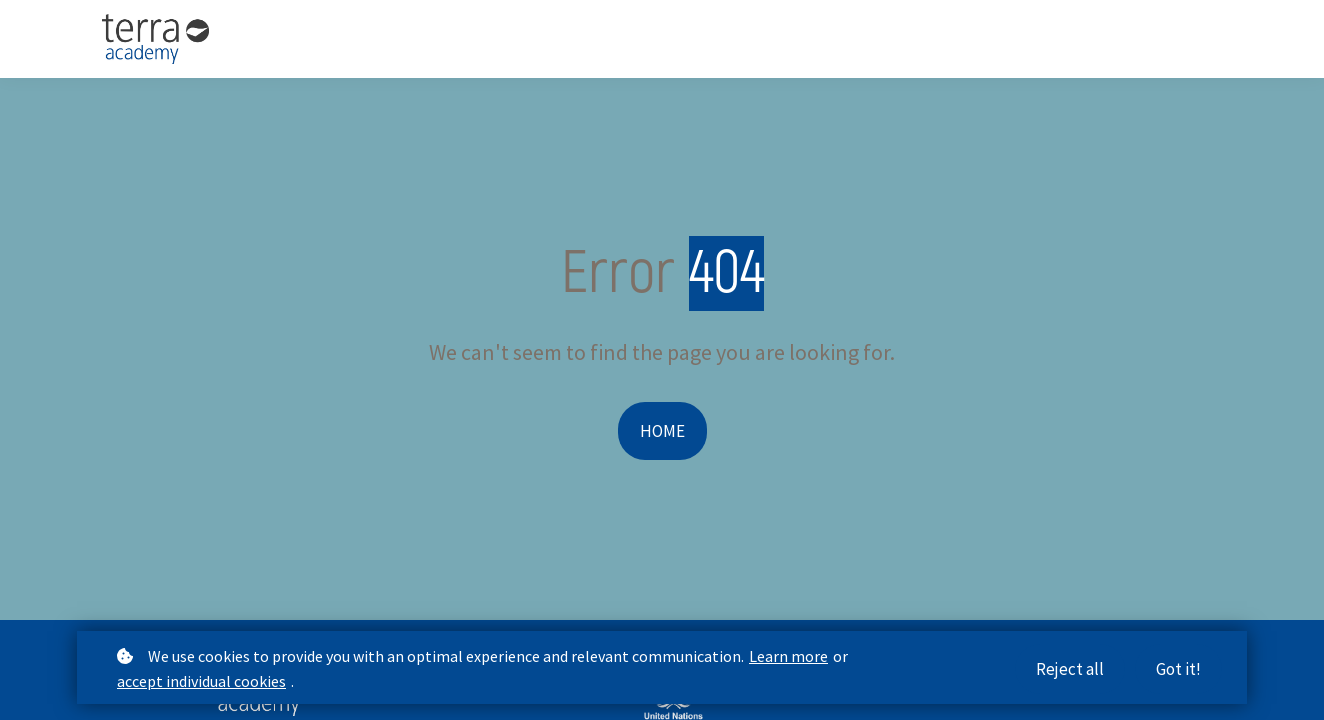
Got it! (1178, 670)
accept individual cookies (201, 682)
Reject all (1070, 670)
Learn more (788, 657)
